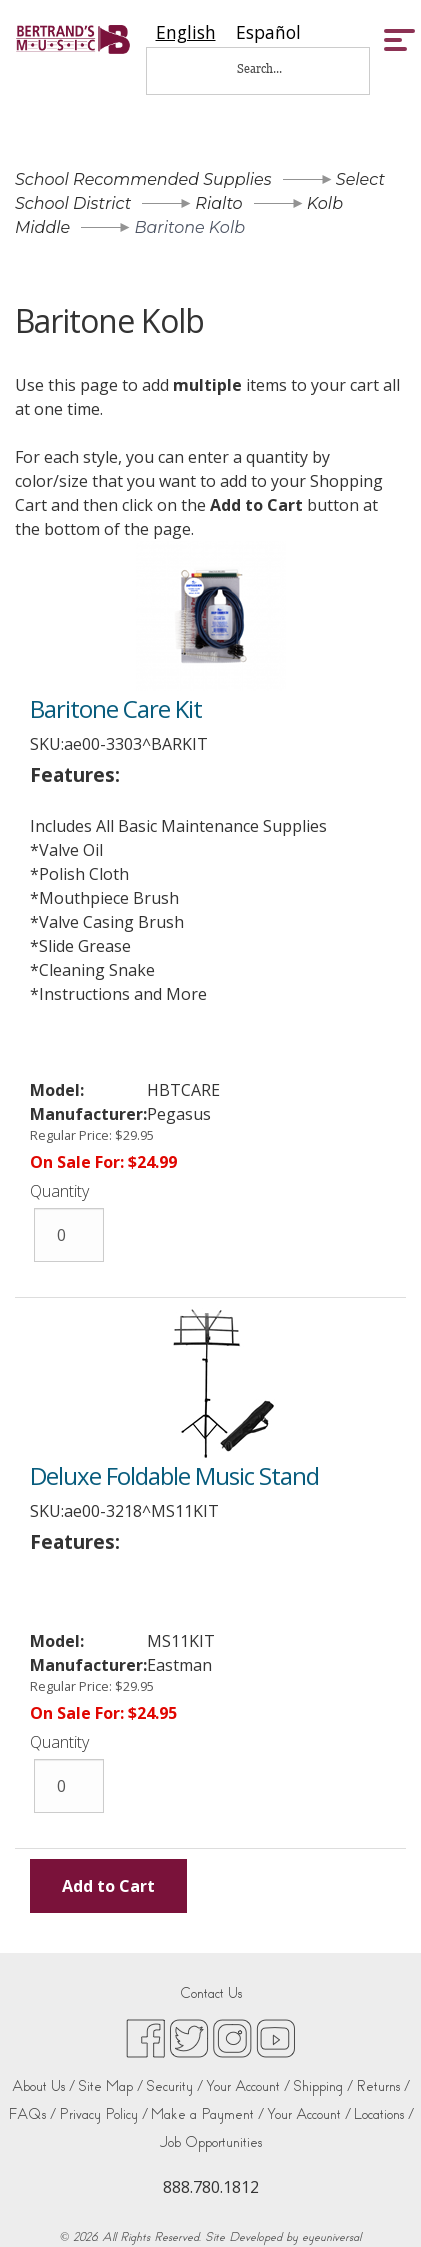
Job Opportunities (211, 2142)
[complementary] (376, 2202)
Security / (174, 2086)
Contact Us (211, 1993)
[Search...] (273, 68)
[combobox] (186, 32)
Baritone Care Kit (116, 708)
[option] (268, 32)
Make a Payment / (207, 2114)
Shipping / (323, 2086)
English (186, 32)
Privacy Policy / (103, 2114)
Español (268, 32)
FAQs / (32, 2114)
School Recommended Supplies (143, 179)
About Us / (43, 2086)
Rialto (218, 203)
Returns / (383, 2086)
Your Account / (248, 2086)
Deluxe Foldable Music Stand (174, 1475)
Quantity (59, 1191)
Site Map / (110, 2086)
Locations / (384, 2114)
